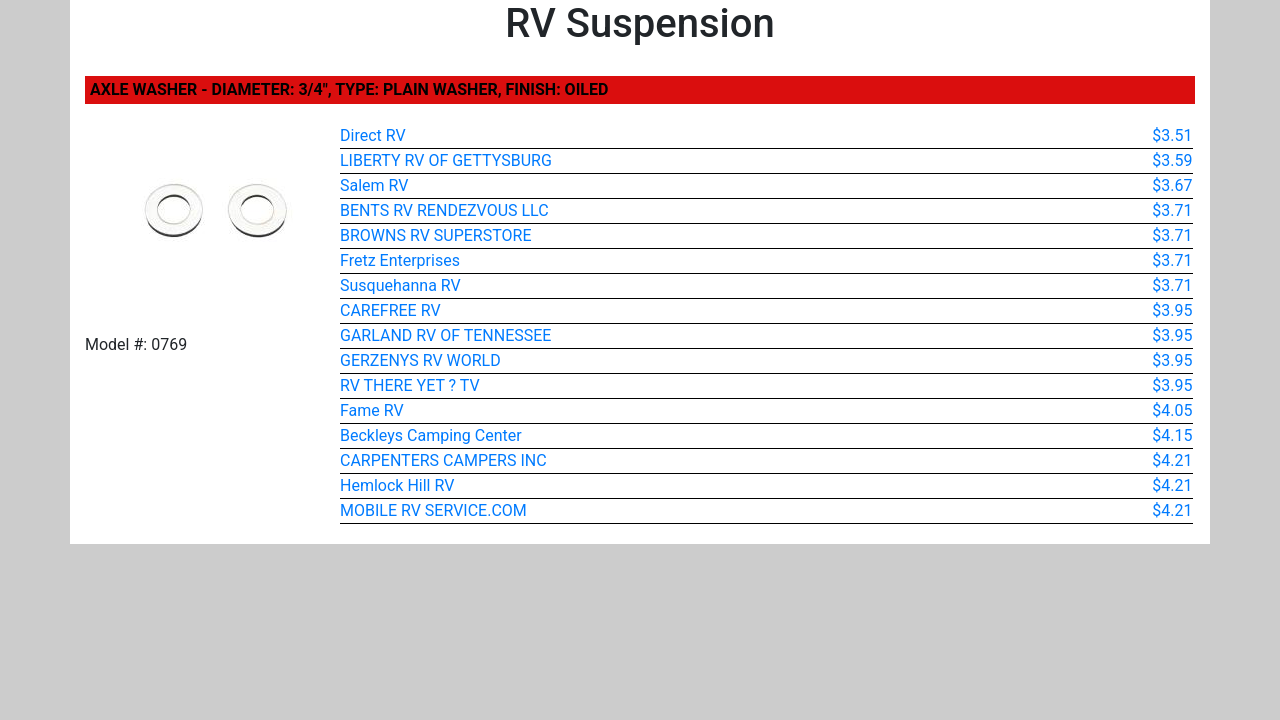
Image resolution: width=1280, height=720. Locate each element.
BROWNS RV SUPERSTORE (436, 235)
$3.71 (1172, 210)
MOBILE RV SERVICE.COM (433, 510)
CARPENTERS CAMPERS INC (443, 460)
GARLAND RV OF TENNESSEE (445, 335)
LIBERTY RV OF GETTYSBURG (446, 160)
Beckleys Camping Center (431, 435)
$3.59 (1172, 160)
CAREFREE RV (390, 310)
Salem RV (374, 185)
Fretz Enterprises (400, 260)
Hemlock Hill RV (397, 485)
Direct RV (373, 135)
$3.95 (1172, 310)
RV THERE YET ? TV (410, 385)
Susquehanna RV (400, 285)
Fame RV (372, 410)
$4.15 (1172, 435)
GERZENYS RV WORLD (420, 360)
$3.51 (1172, 135)
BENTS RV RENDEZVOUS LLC (444, 210)
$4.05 (1172, 410)
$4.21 (1172, 460)
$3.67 (1172, 185)
